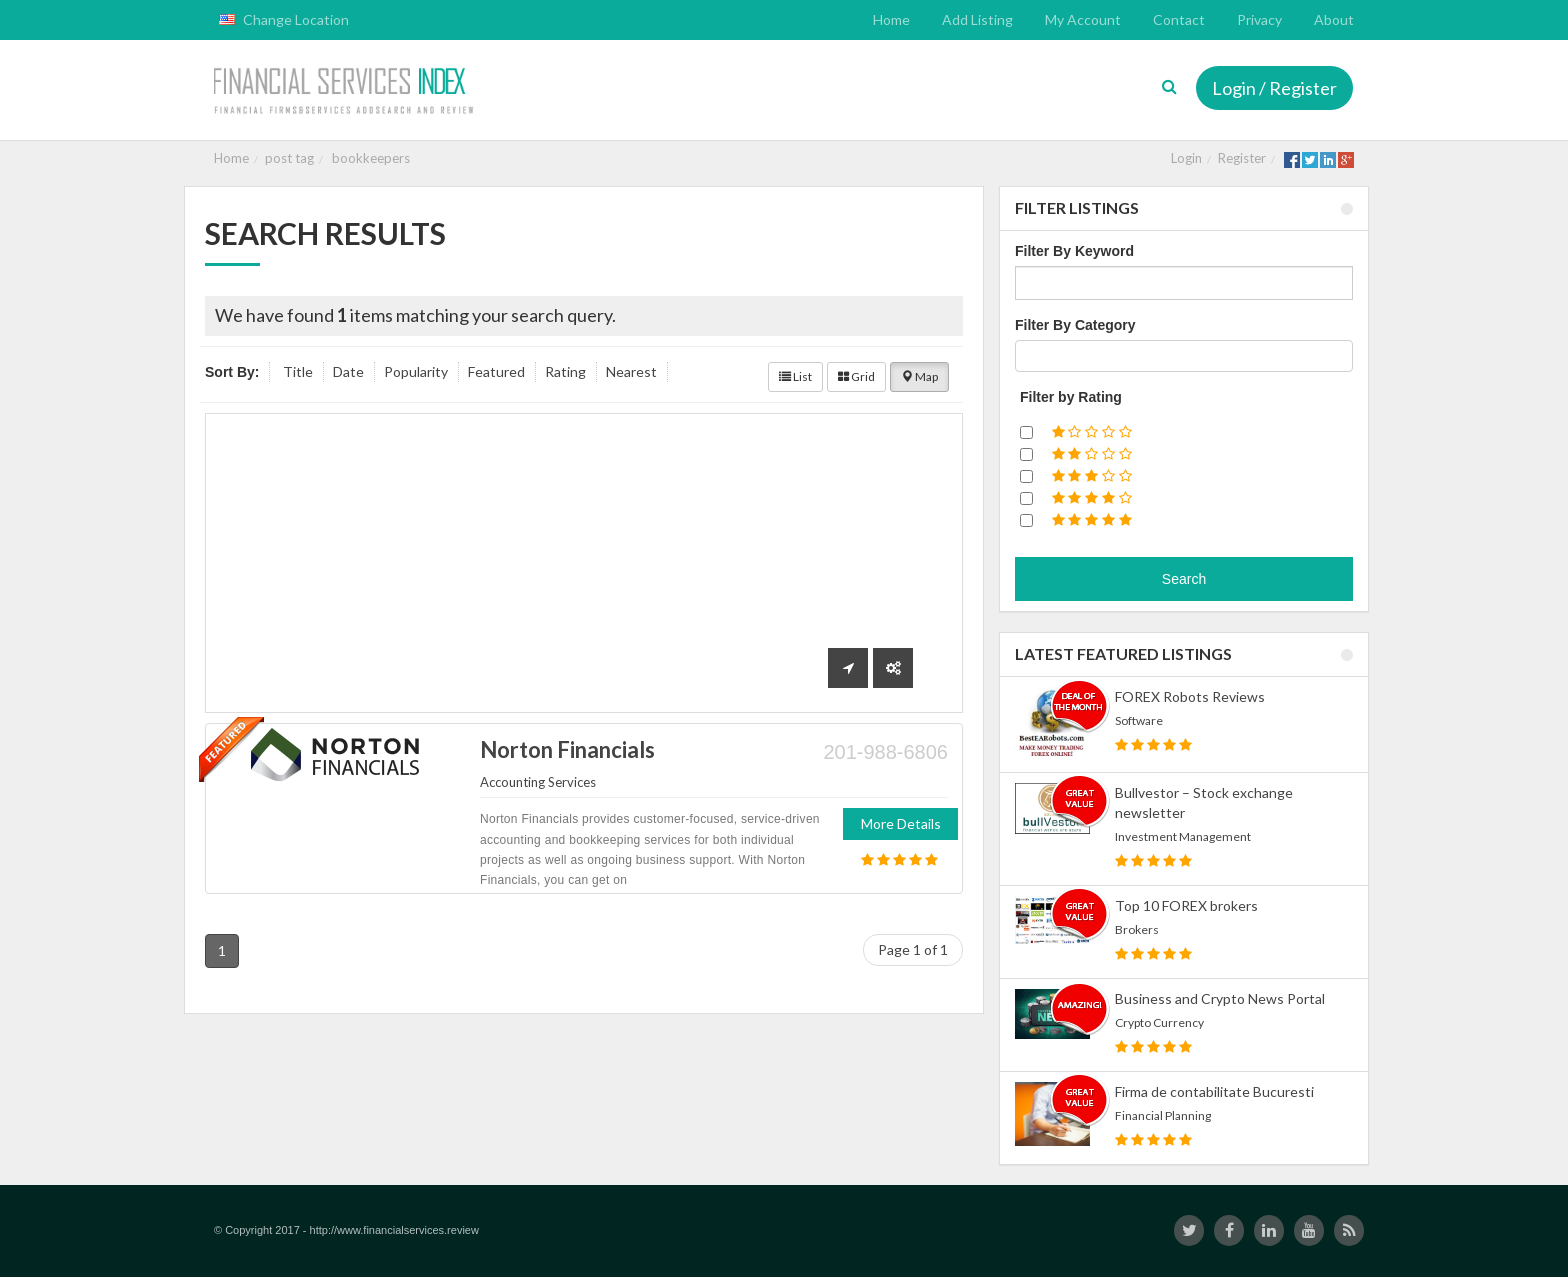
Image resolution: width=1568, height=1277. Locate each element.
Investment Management (1183, 836)
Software (1139, 720)
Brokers (1137, 929)
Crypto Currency (1159, 1022)
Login (1186, 158)
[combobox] (1184, 356)
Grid (856, 376)
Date (348, 371)
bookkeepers (371, 158)
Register (1242, 158)
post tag (289, 158)
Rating (565, 371)
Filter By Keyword (1074, 251)
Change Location (284, 19)
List (795, 376)
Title (298, 371)
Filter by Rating (1071, 397)
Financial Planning (1163, 1115)
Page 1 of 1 (913, 949)
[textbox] (1026, 356)
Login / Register (1274, 88)
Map (919, 376)
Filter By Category (1075, 325)
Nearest (631, 371)
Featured (496, 371)
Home (231, 158)
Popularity (416, 371)
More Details (901, 823)
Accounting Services (538, 782)
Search (1184, 579)
